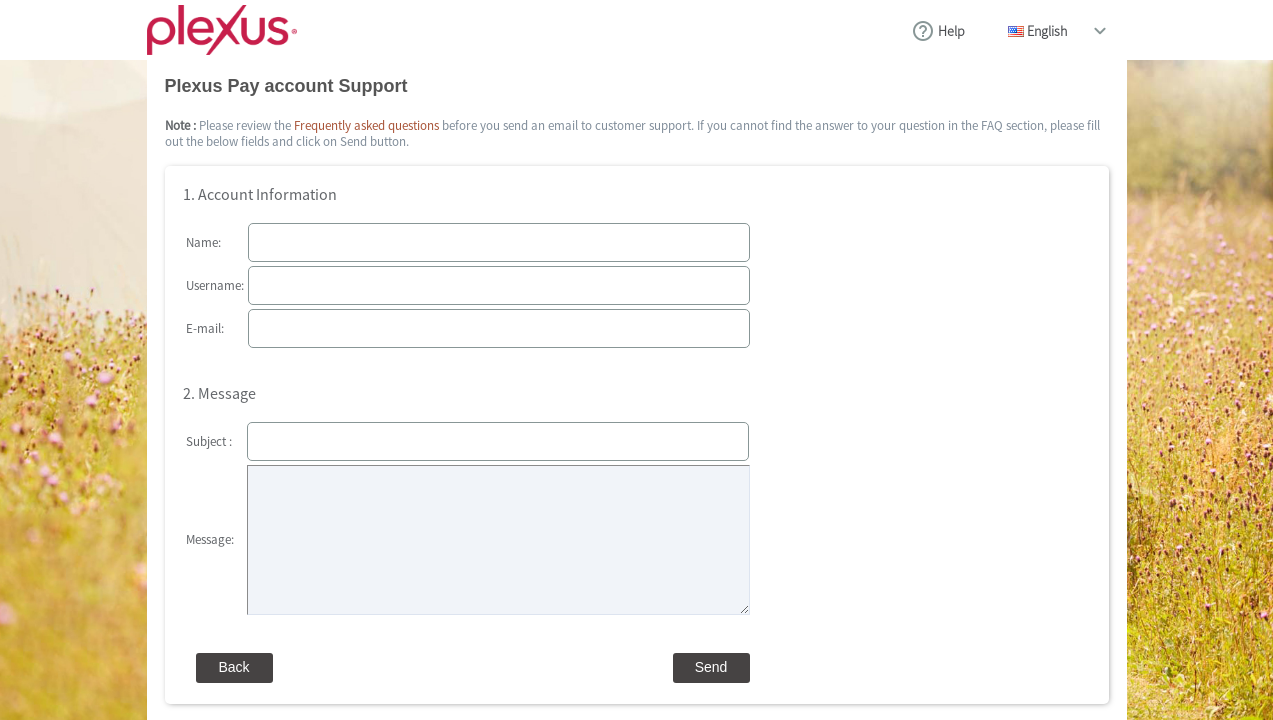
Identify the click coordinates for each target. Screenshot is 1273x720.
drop (1100, 31)
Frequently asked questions (366, 125)
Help (951, 31)
